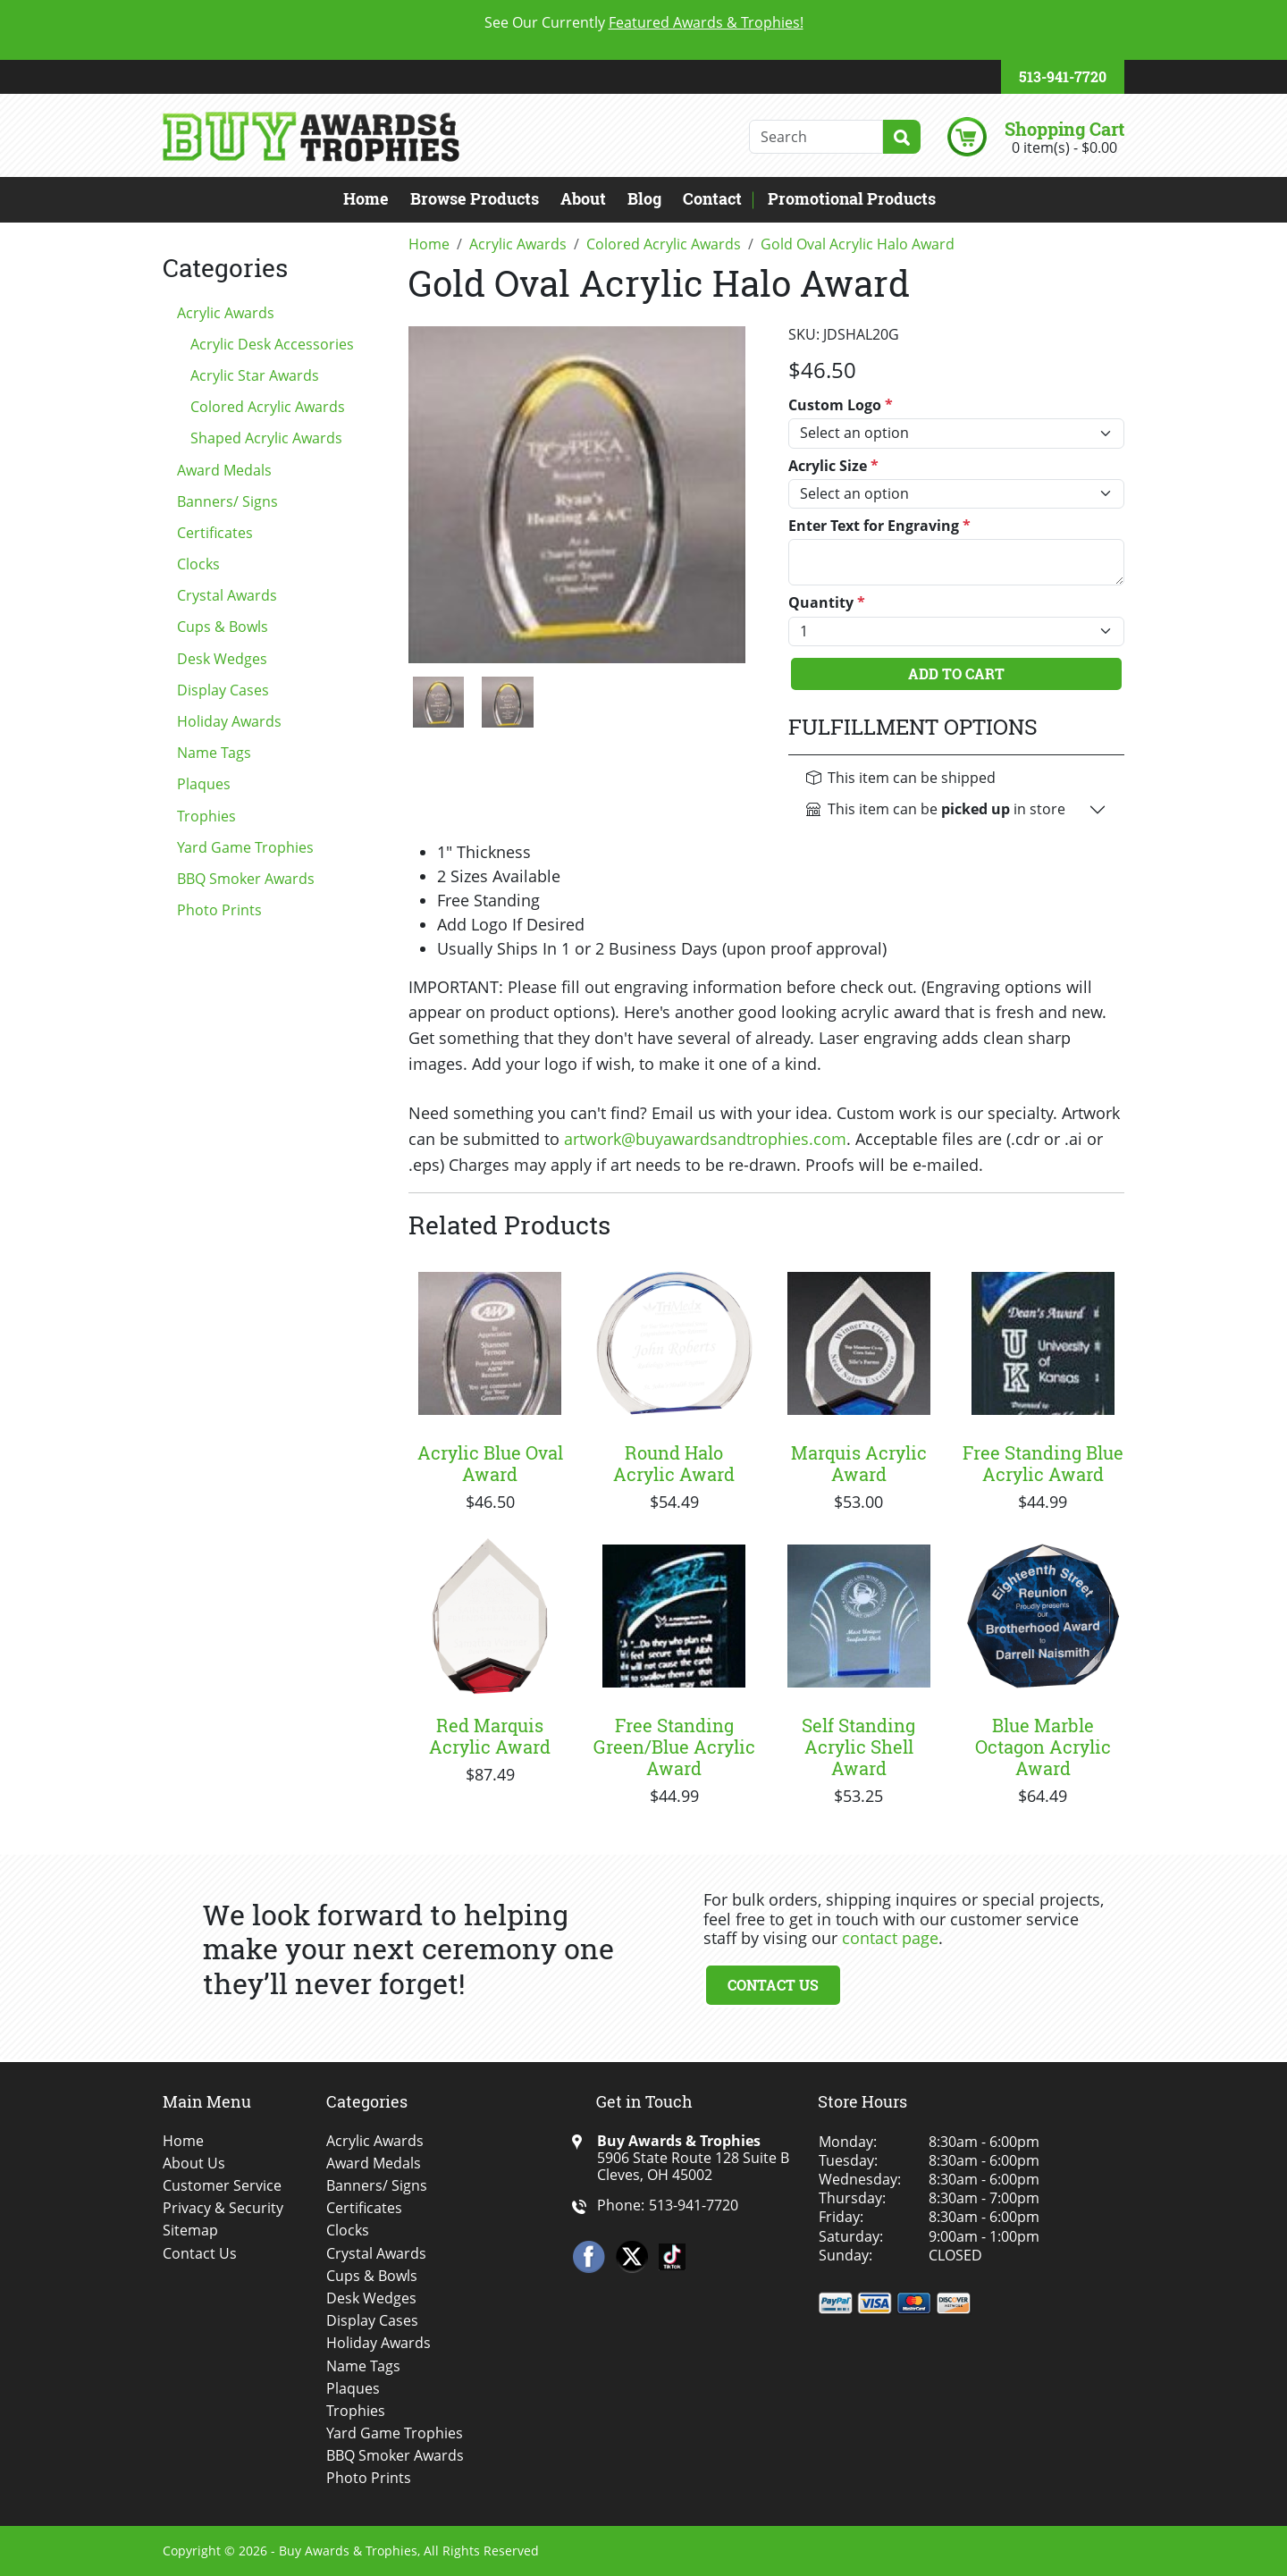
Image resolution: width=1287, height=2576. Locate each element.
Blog (644, 198)
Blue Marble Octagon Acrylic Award (1043, 1746)
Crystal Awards (227, 595)
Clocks (198, 564)
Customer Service (222, 2185)
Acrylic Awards (225, 313)
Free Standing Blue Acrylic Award (1043, 1463)
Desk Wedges (222, 659)
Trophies (206, 816)
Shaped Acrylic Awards (266, 438)
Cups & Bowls (222, 626)
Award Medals (224, 470)
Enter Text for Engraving (879, 526)
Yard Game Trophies (245, 847)
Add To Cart (956, 673)
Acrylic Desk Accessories (272, 344)
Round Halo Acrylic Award (674, 1463)
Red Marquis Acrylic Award (490, 1735)
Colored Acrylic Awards (267, 407)
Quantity (826, 602)
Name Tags (214, 752)
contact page (890, 1938)
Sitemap (190, 2230)
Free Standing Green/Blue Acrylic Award (674, 1746)
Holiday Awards (229, 721)
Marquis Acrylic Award (859, 1463)
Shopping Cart (1064, 128)
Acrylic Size (833, 466)
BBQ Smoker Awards (246, 878)
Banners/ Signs (227, 501)
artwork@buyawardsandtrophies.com (705, 1138)
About (583, 198)
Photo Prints (219, 910)
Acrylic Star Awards (254, 375)
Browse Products (474, 198)
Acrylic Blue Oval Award (490, 1463)
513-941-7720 (1062, 76)
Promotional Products (852, 198)
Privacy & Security (223, 2208)
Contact (712, 198)
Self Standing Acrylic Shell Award (858, 1746)
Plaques (204, 784)
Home (366, 198)
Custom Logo (840, 405)
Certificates (215, 533)
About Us (194, 2163)
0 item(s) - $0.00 (1064, 147)
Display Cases (223, 690)
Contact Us (773, 1984)
